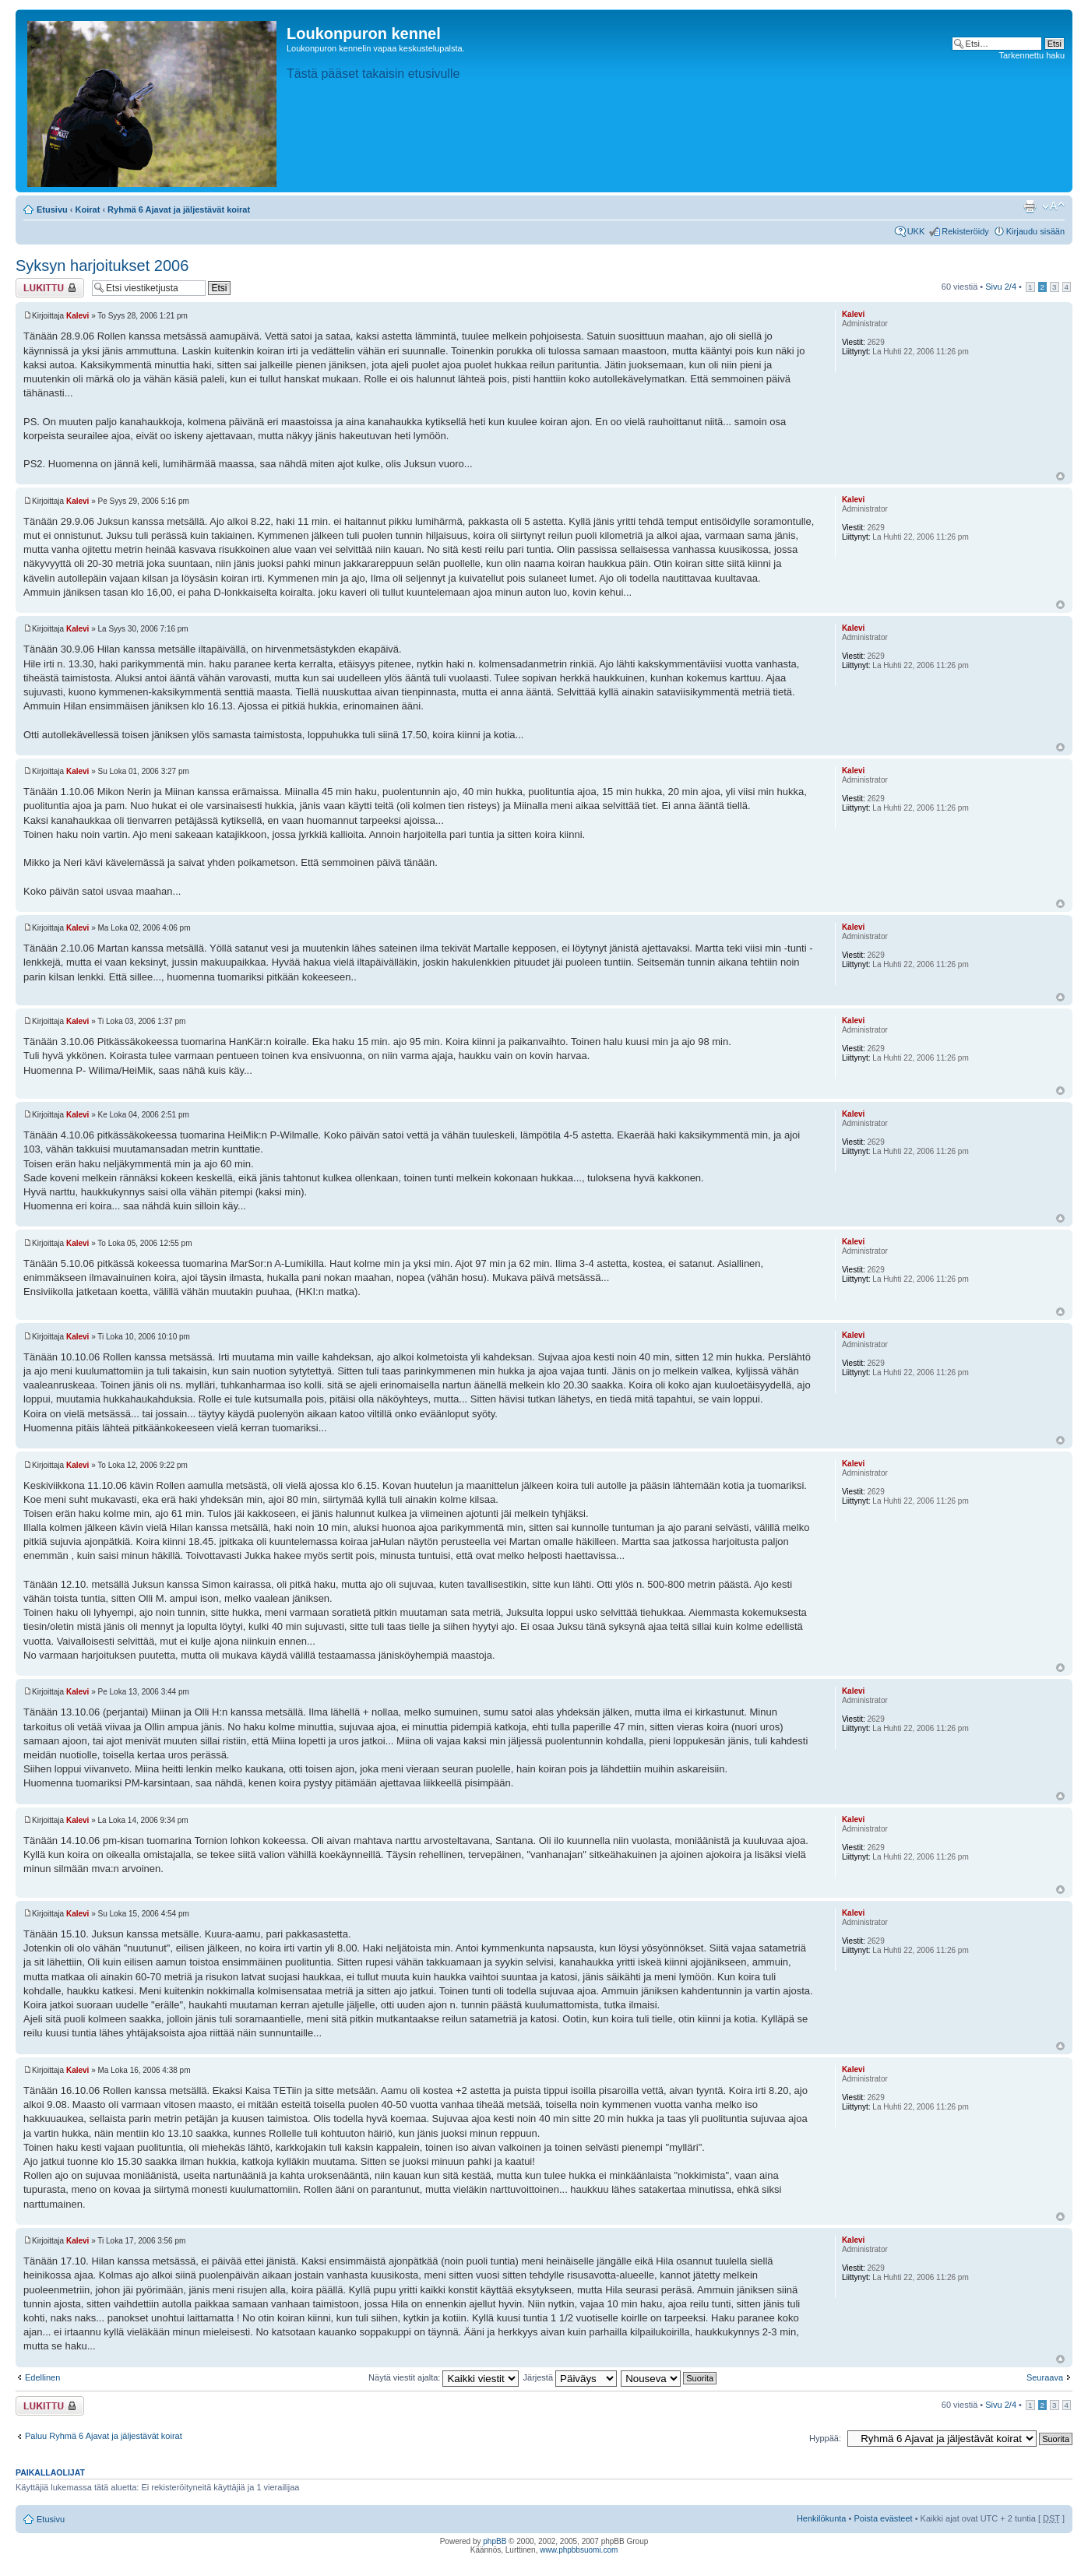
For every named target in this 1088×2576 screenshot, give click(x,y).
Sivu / (1000, 286)
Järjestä (570, 2377)
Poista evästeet (883, 2518)
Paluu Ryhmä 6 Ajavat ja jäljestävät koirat (103, 2436)
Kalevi (77, 315)
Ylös (1060, 476)
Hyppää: (825, 2438)
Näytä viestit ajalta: (443, 2377)
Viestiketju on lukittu (50, 287)
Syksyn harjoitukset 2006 (102, 265)
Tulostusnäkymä (1029, 206)
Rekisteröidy (965, 231)
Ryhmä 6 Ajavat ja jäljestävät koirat (178, 209)
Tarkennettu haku (1032, 55)
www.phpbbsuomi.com (579, 2550)
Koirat (88, 209)
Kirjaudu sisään (1035, 231)
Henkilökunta (822, 2518)
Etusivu (52, 209)
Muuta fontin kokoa (1053, 206)
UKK (916, 231)
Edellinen (42, 2377)
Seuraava (1044, 2377)
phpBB (494, 2541)
